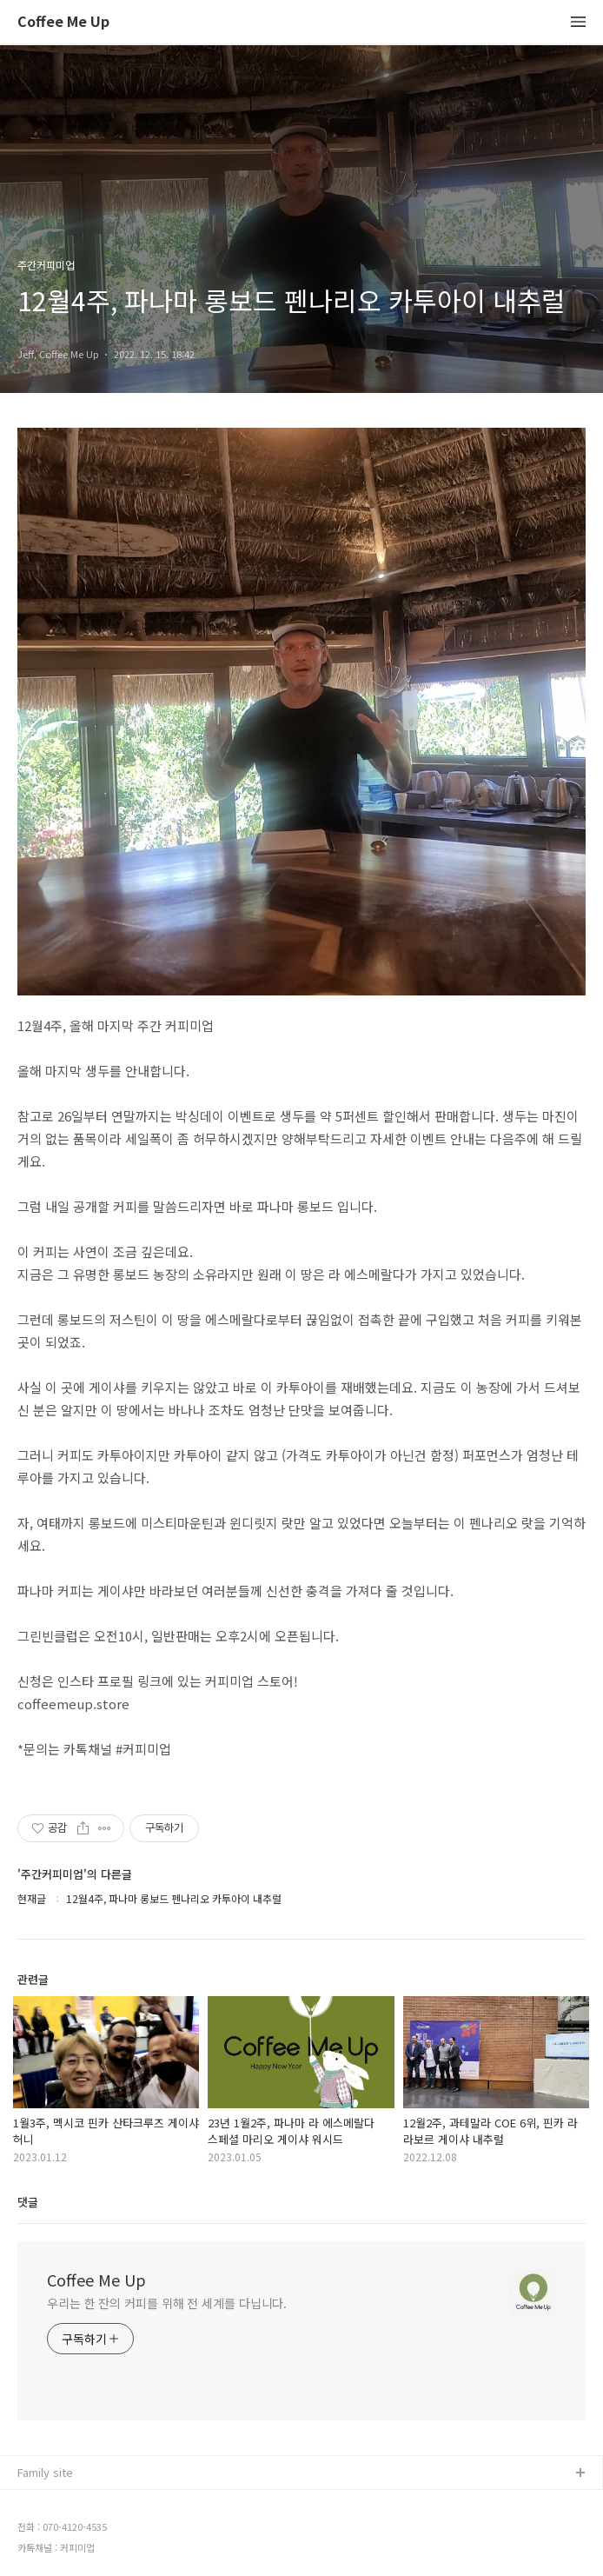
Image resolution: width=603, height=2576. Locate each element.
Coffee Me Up (63, 22)
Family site (45, 2472)
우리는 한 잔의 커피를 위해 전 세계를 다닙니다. (167, 2303)
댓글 (27, 2201)
